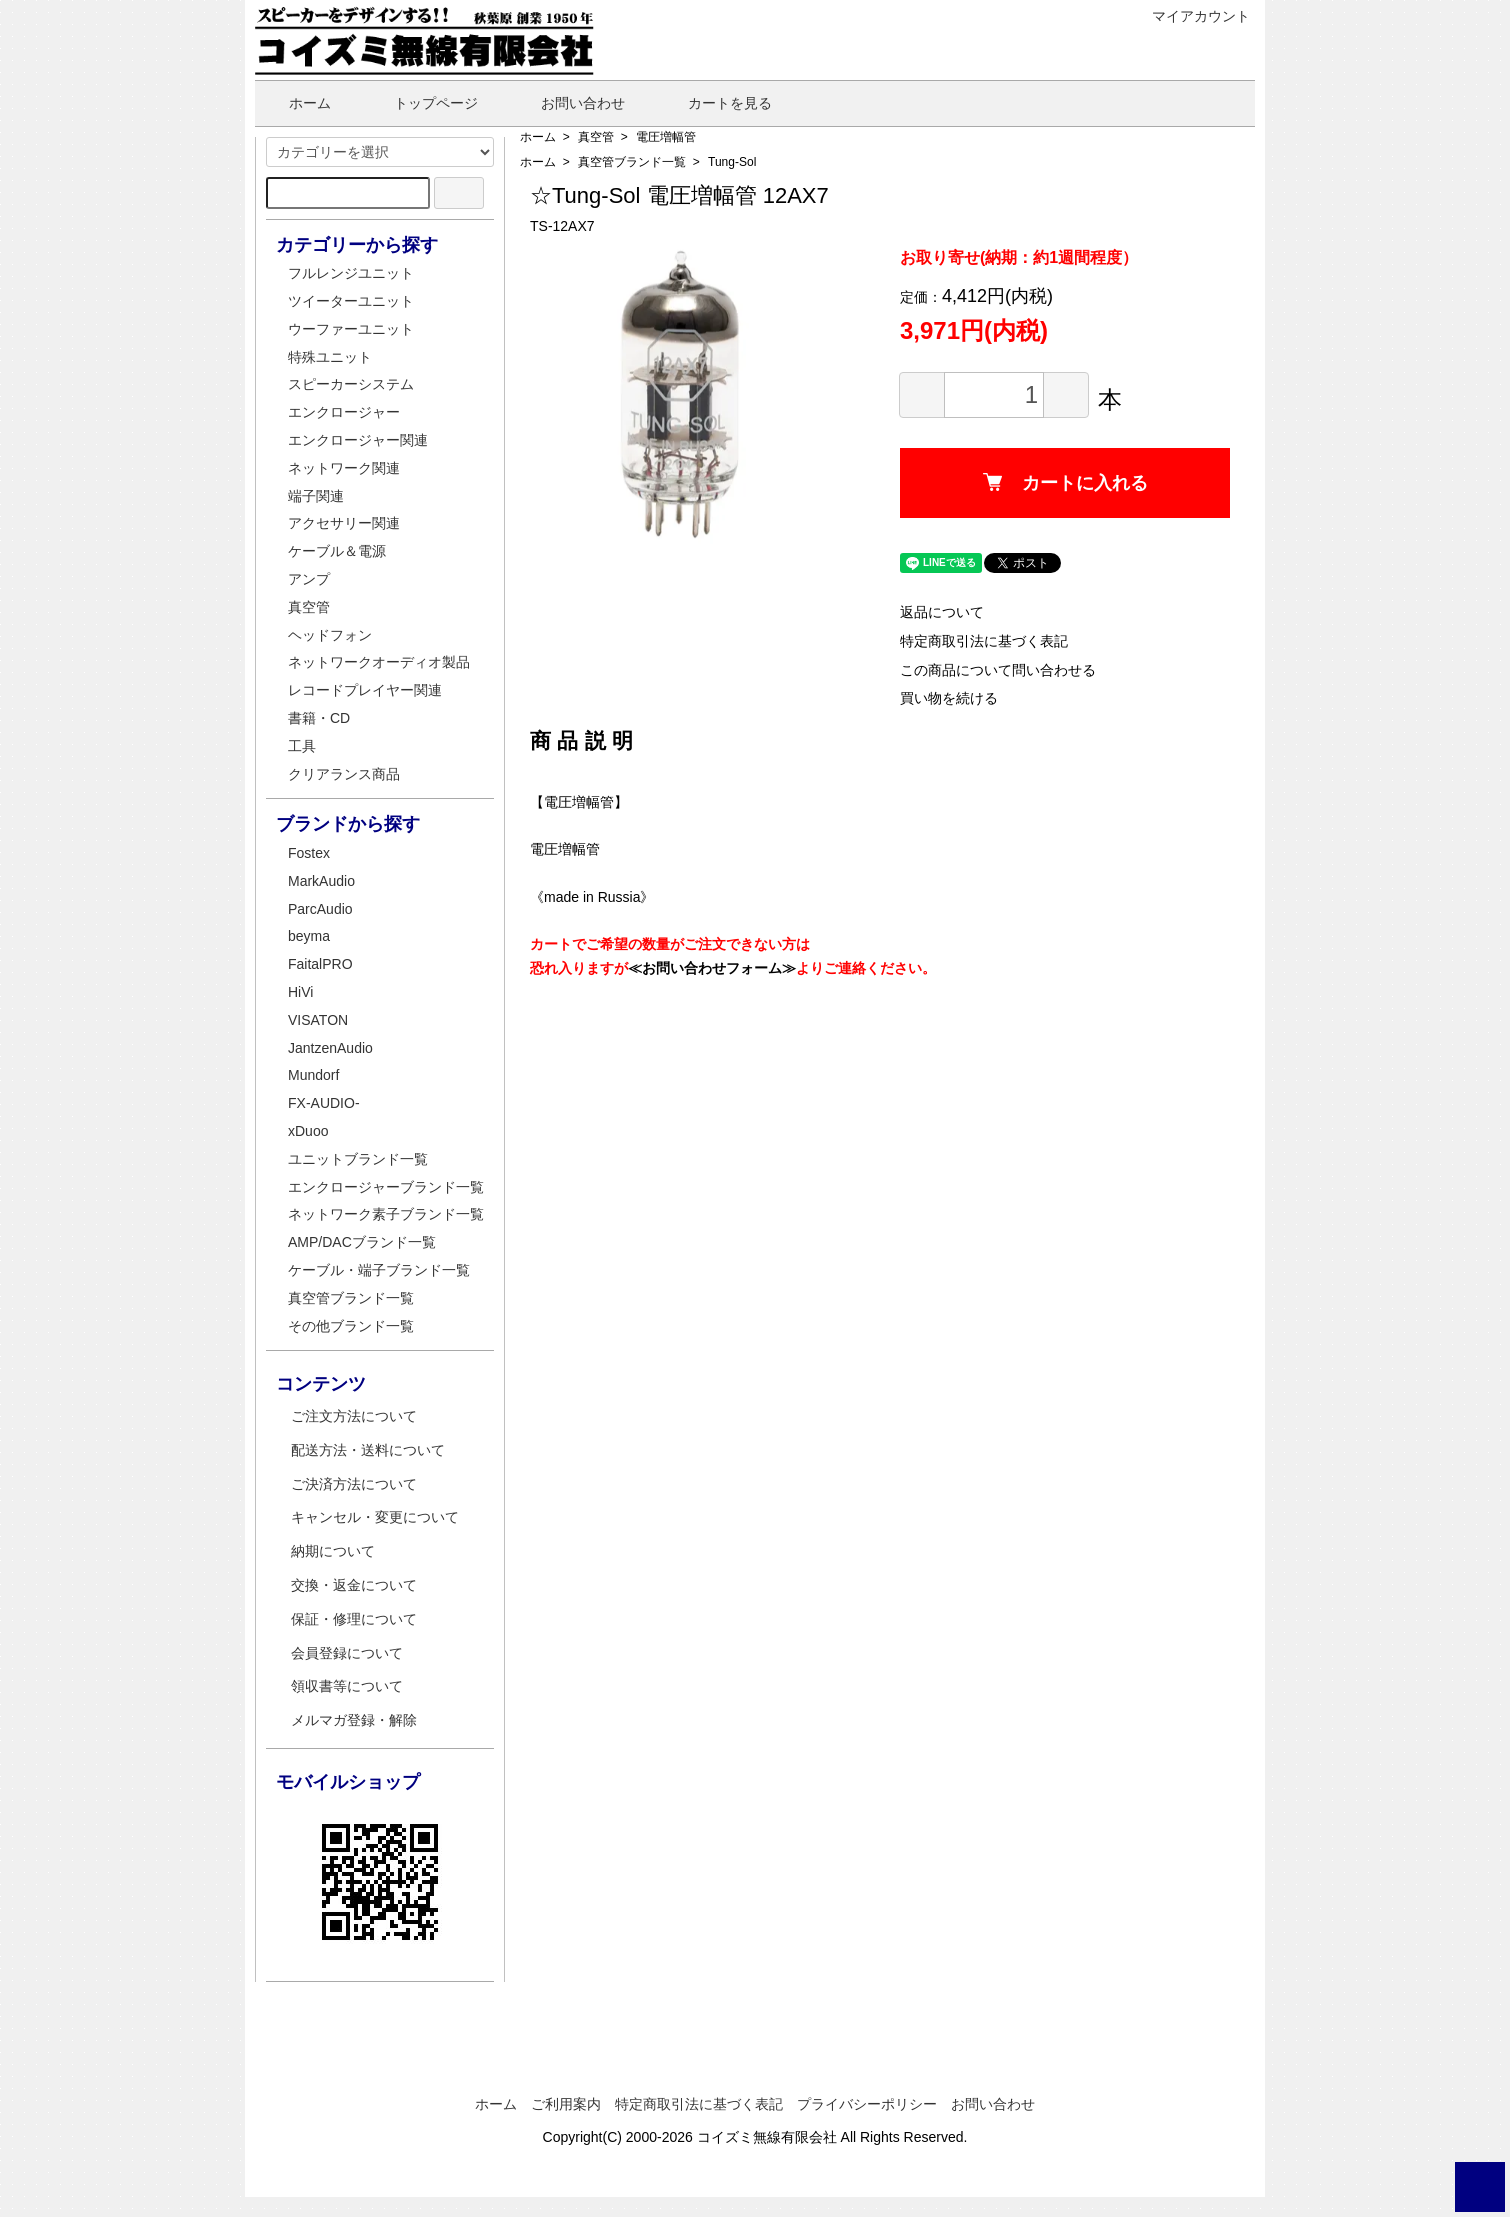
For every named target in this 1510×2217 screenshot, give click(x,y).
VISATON (318, 1020)
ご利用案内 (566, 2104)
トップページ (421, 103)
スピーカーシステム (351, 384)
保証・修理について (354, 1619)
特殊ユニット (330, 357)
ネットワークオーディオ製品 (379, 662)
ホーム (295, 103)
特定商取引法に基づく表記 (984, 641)
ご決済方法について (354, 1484)
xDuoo (308, 1131)
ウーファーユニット (351, 329)
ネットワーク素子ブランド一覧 (386, 1214)
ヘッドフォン (330, 635)
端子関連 (316, 496)
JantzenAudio (330, 1048)
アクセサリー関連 (344, 523)
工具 (302, 746)
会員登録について (347, 1653)
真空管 (596, 137)
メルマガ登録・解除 (354, 1720)
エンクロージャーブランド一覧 (386, 1187)
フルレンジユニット (351, 273)
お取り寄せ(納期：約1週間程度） (1019, 257)
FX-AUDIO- (324, 1103)
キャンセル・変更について (375, 1517)
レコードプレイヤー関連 (365, 690)
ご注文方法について (354, 1416)
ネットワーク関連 (344, 468)
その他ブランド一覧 (351, 1326)
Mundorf (313, 1075)
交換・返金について (354, 1585)
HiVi (300, 992)
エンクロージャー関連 (358, 440)
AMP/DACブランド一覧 (362, 1242)
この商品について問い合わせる (998, 670)
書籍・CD (319, 718)
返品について (942, 612)
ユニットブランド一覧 (358, 1159)
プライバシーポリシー (867, 2104)
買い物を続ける (949, 698)
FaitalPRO (320, 964)
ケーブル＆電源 (337, 551)
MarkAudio (321, 881)
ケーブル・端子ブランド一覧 (379, 1270)
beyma (309, 936)
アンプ (309, 579)
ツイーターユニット (351, 301)
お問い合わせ (568, 103)
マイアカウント (1190, 16)
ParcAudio (320, 909)
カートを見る (715, 103)
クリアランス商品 (344, 774)
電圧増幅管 (666, 137)
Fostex (309, 853)
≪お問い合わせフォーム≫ (712, 968)
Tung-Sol (732, 162)
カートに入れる (1065, 483)
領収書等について (347, 1686)
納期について (333, 1551)
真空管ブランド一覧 (632, 162)
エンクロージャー (344, 412)
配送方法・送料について (368, 1450)
